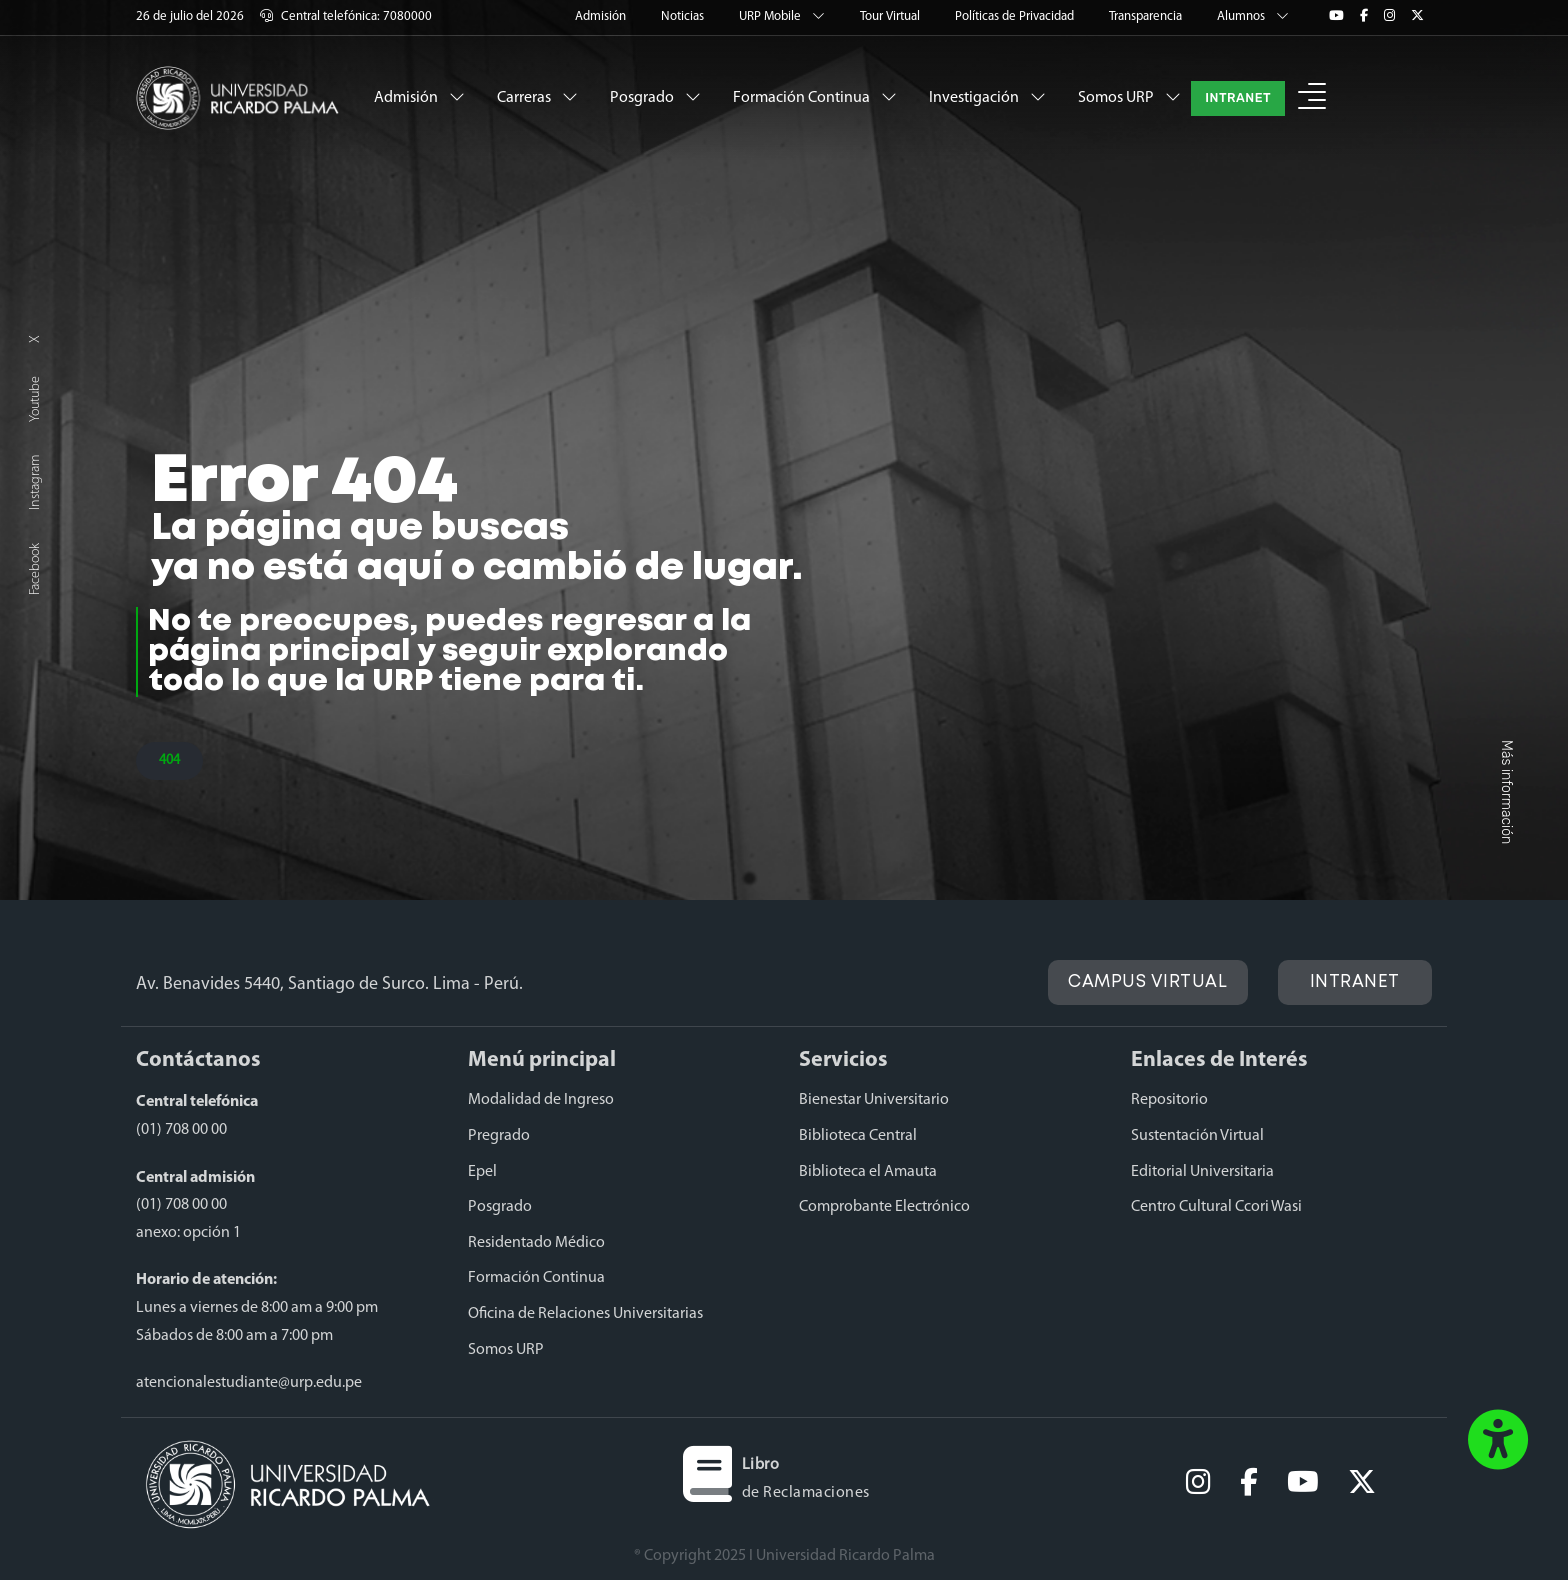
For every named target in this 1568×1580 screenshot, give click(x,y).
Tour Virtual (891, 16)
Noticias (684, 16)
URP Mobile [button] (783, 16)
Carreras (537, 97)
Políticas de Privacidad (1016, 16)
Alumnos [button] (1253, 16)
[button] (1312, 97)
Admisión (602, 16)
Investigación (987, 97)
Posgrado (655, 97)
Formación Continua (815, 97)
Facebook (35, 569)
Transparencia (1147, 16)
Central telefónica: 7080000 (346, 16)
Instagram (35, 482)
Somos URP (1129, 97)
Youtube (35, 399)
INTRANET (1238, 97)
